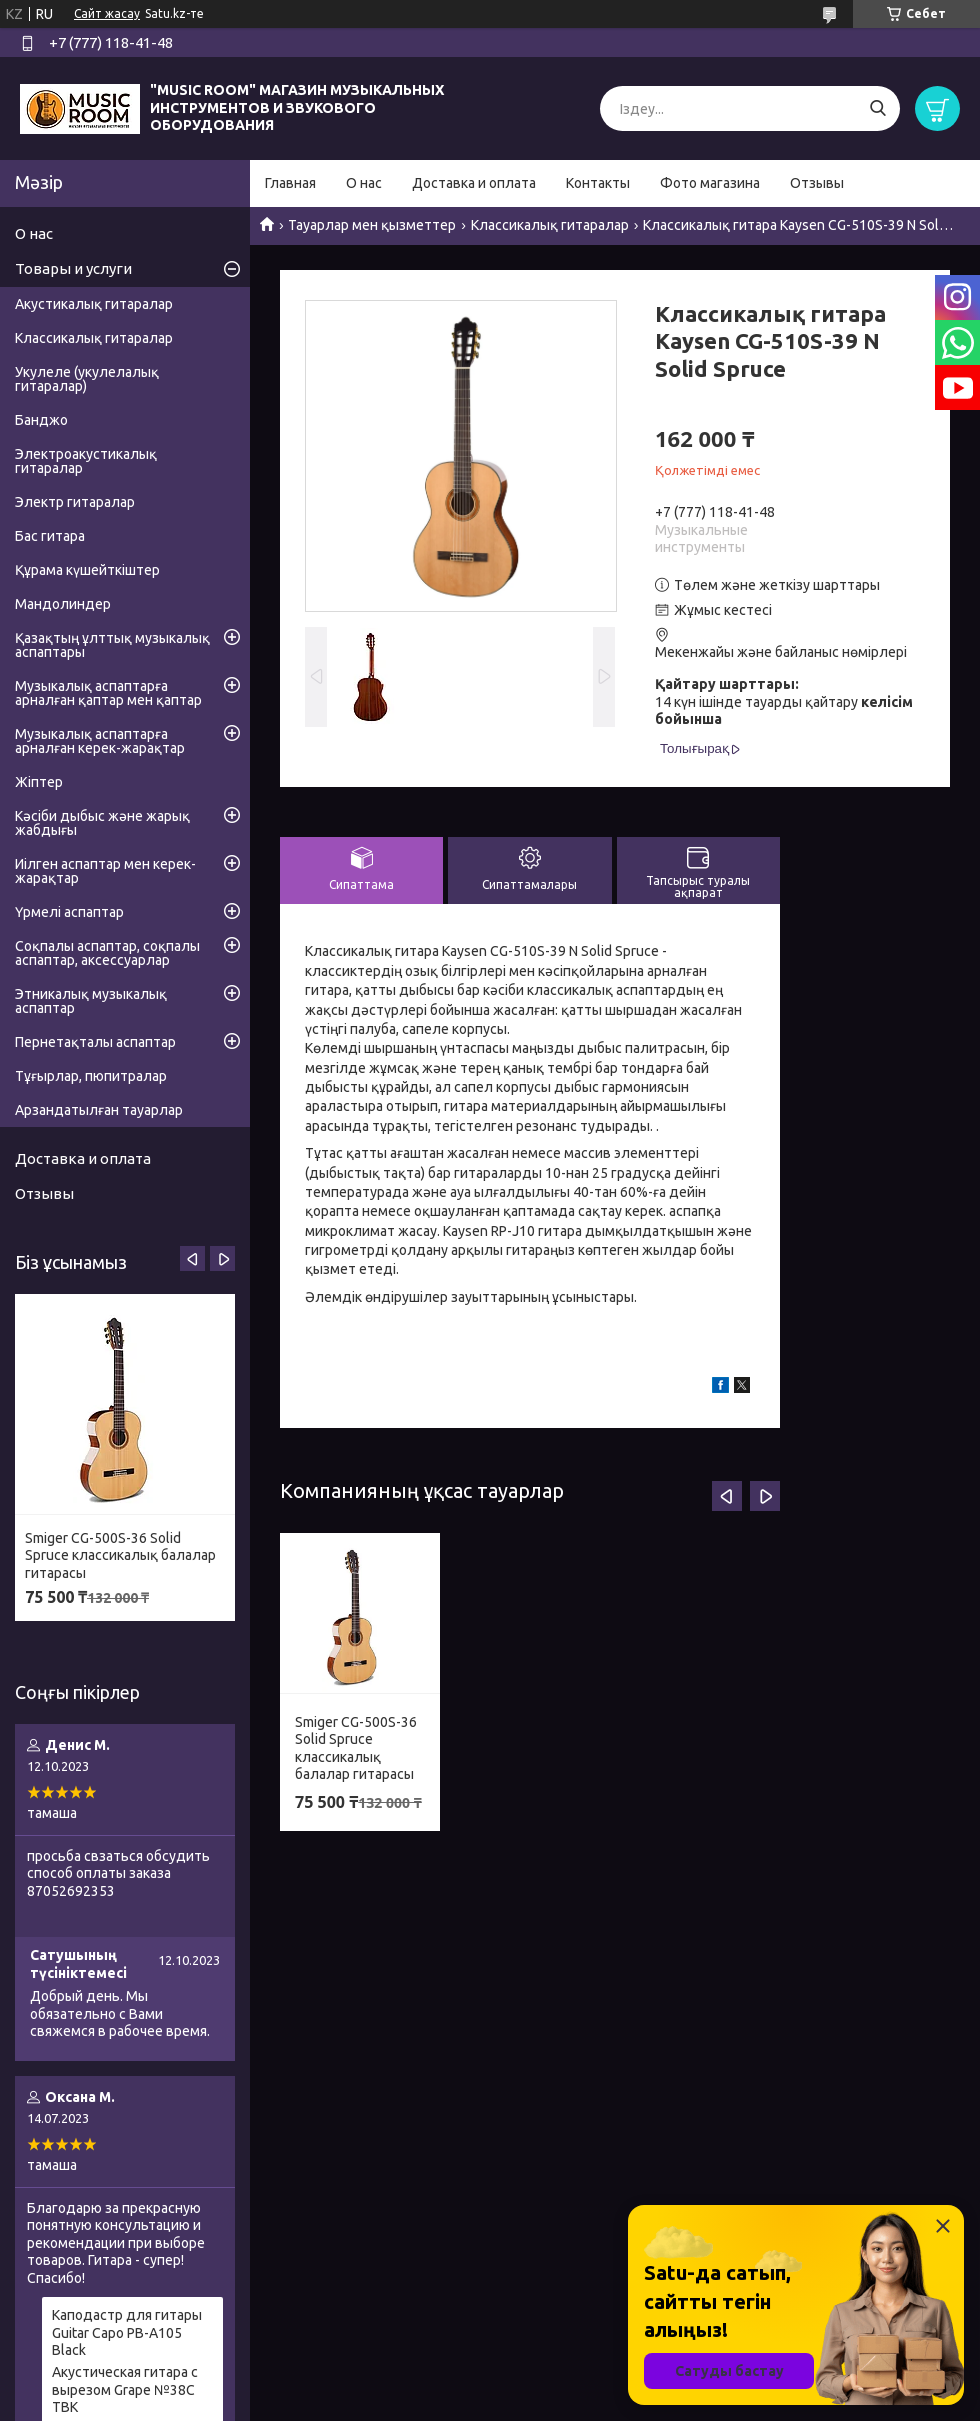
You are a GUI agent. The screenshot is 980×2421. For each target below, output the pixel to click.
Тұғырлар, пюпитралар (91, 1076)
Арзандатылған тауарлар (99, 1110)
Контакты (598, 183)
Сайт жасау (107, 13)
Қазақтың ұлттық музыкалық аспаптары (112, 645)
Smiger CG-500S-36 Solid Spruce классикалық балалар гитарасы (356, 1748)
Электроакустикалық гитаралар (86, 461)
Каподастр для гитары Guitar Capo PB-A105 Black (127, 2332)
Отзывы (817, 183)
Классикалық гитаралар (550, 225)
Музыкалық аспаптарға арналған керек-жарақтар (100, 741)
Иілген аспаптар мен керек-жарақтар (105, 871)
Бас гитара (50, 536)
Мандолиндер (63, 604)
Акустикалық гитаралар (94, 304)
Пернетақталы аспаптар (95, 1042)
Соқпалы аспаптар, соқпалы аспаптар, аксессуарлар (107, 953)
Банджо (41, 420)
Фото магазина (710, 183)
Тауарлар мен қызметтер (372, 225)
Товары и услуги (73, 268)
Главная (290, 183)
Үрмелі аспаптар (69, 912)
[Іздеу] (877, 108)
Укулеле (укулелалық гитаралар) (87, 379)
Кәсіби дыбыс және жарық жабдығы (102, 823)
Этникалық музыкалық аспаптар (91, 1001)
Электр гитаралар (75, 502)
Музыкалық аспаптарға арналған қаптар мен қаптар (108, 693)
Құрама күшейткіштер (87, 570)
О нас (364, 183)
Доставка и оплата (474, 183)
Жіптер (39, 782)
